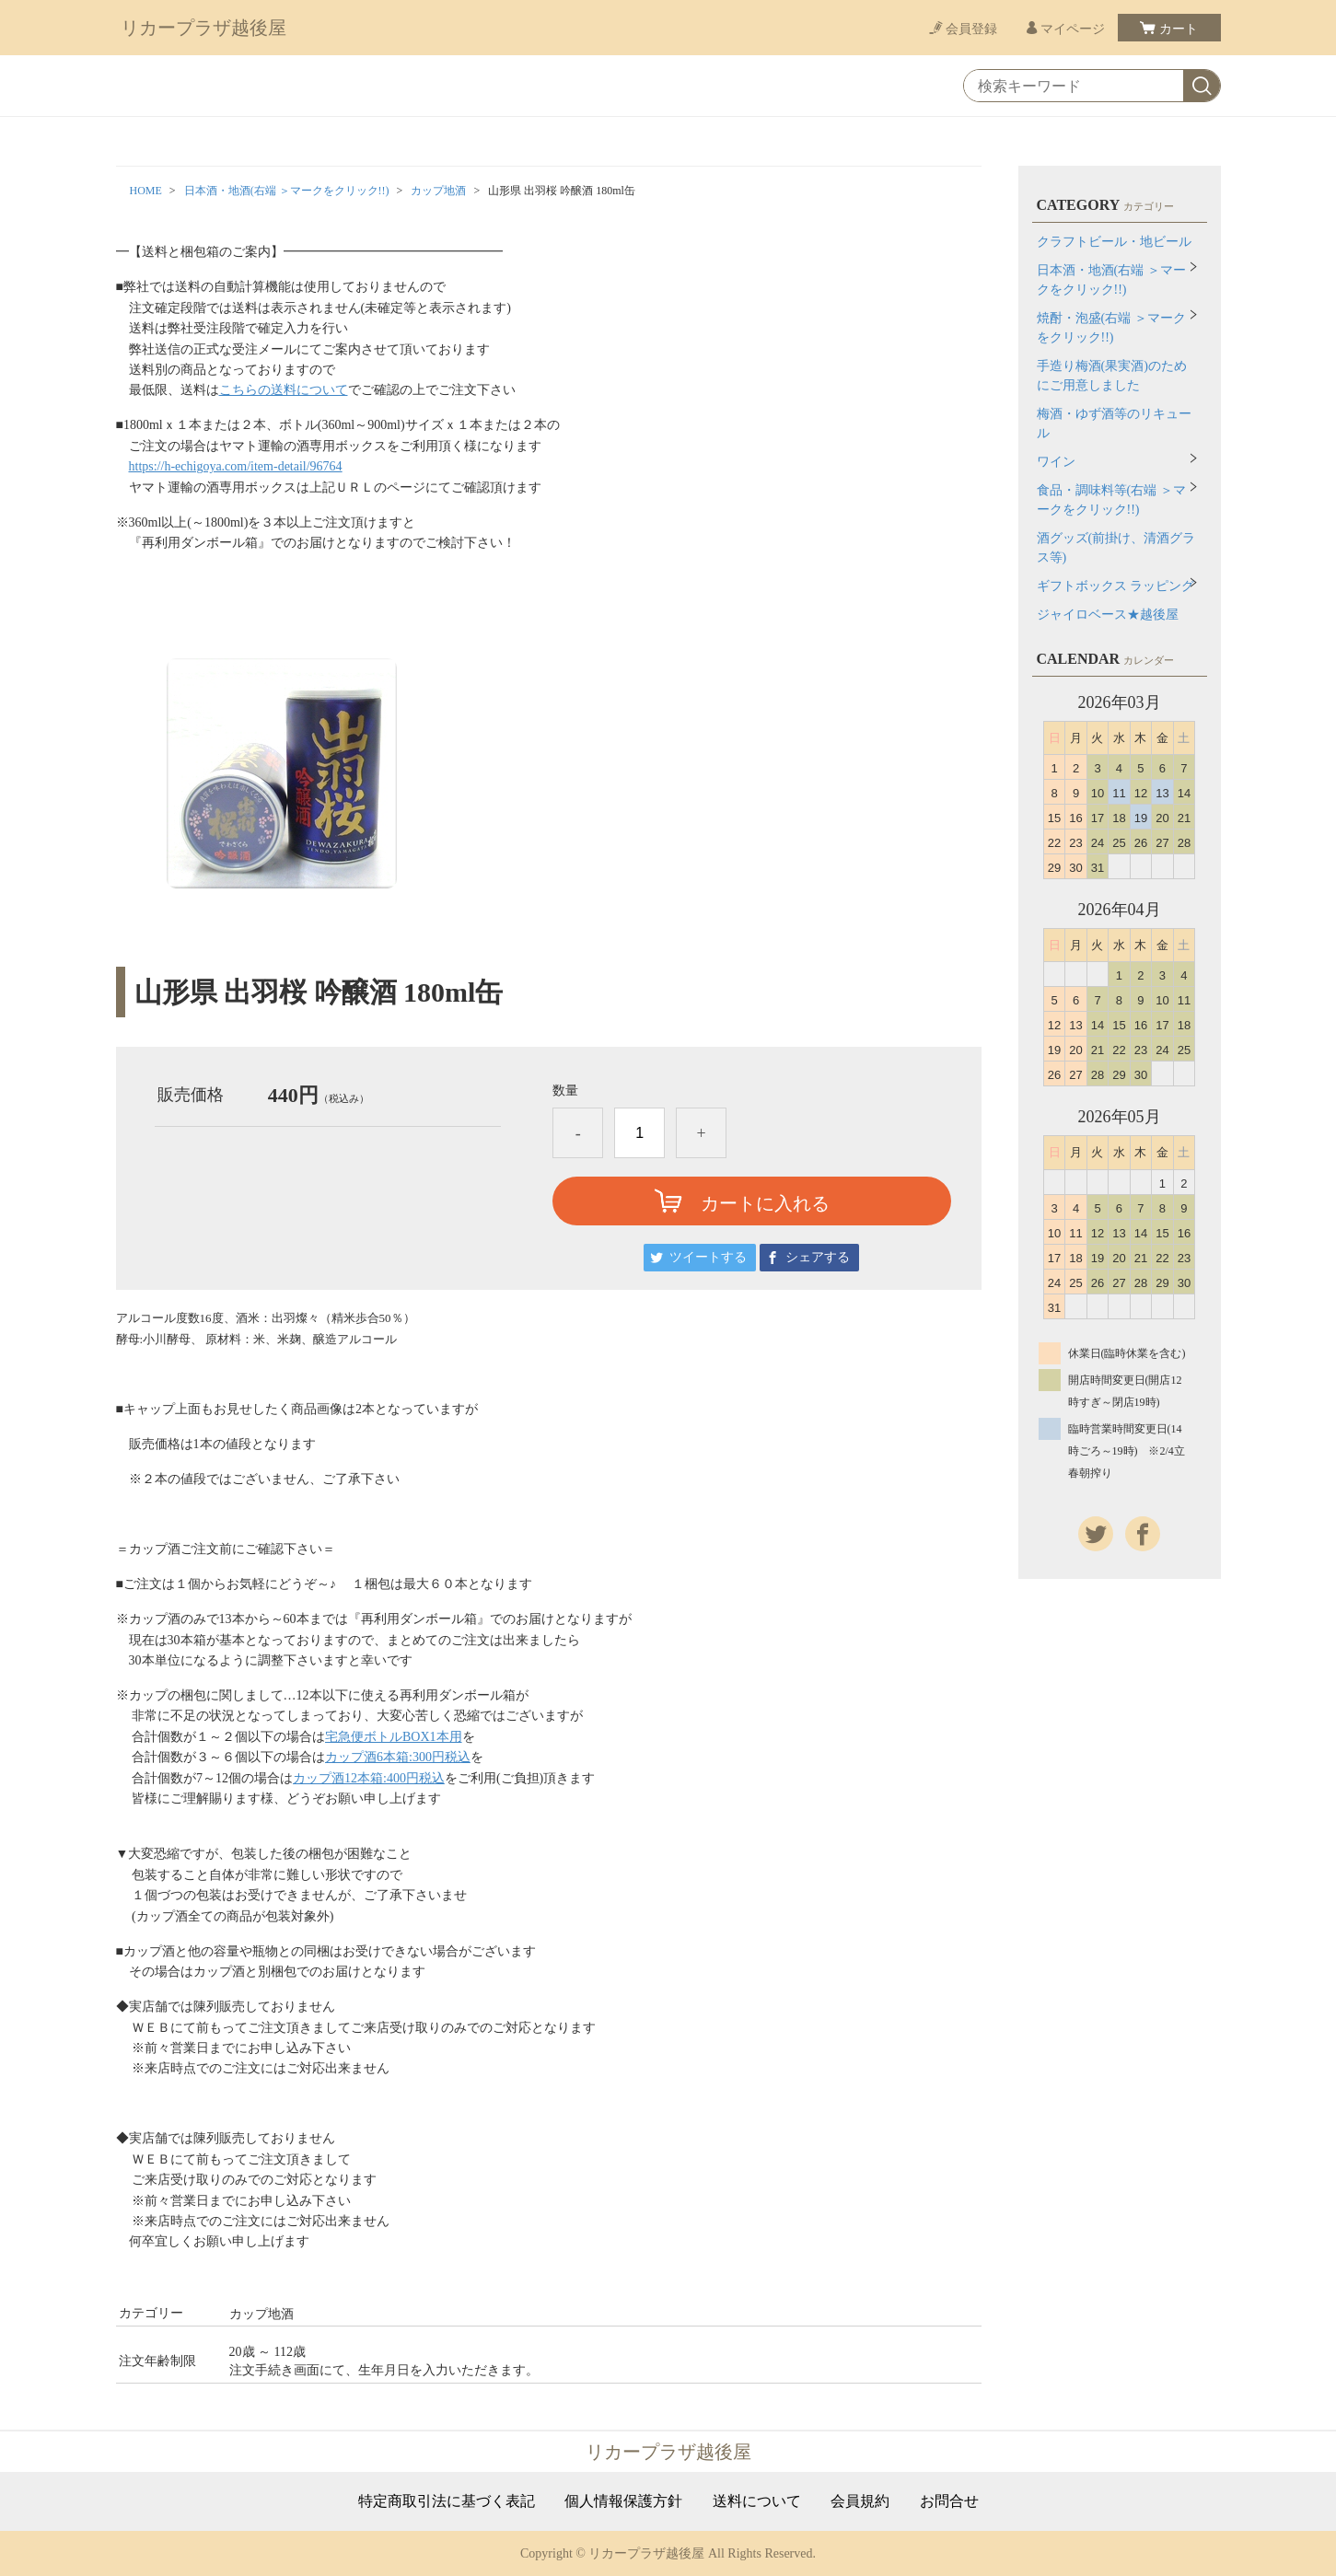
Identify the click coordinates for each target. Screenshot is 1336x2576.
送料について (757, 2501)
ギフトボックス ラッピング (1116, 586)
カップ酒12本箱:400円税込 (369, 1778)
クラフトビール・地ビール (1114, 242)
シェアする (817, 1257)
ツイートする (708, 1257)
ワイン (1056, 462)
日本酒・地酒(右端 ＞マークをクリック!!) (286, 190)
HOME (146, 190)
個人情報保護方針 (623, 2501)
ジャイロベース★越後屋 (1108, 614)
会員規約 (860, 2501)
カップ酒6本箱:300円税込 (398, 1757)
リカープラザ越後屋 (203, 27)
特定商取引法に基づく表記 (446, 2501)
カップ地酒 (438, 190)
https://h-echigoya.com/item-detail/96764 (236, 466)
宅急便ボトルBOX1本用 (393, 1737)
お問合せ (949, 2501)
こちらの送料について (283, 390)
